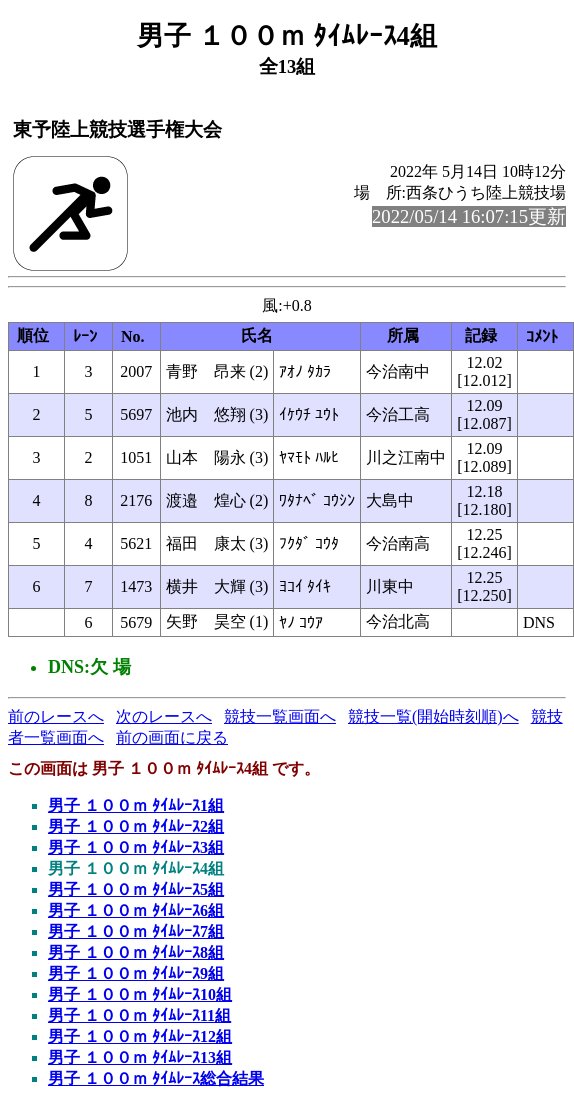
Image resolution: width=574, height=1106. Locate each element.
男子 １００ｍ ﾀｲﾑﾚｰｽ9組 (136, 973)
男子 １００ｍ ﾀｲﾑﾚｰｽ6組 (136, 910)
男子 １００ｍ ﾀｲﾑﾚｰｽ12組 (140, 1036)
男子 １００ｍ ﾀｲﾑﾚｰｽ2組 (136, 826)
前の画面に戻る (172, 737)
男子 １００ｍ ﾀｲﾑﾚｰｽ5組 (136, 889)
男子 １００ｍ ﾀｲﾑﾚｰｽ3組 (136, 847)
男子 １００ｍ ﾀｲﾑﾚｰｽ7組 (136, 931)
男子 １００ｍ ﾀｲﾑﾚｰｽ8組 (136, 952)
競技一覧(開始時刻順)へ (433, 716)
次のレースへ (164, 716)
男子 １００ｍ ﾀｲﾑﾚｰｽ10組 (140, 994)
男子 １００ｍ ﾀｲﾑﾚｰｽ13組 (140, 1057)
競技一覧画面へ (280, 716)
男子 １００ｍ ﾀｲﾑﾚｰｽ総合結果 (156, 1078)
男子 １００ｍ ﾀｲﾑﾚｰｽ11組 (139, 1015)
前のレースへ (56, 716)
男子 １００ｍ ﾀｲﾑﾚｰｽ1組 (136, 805)
